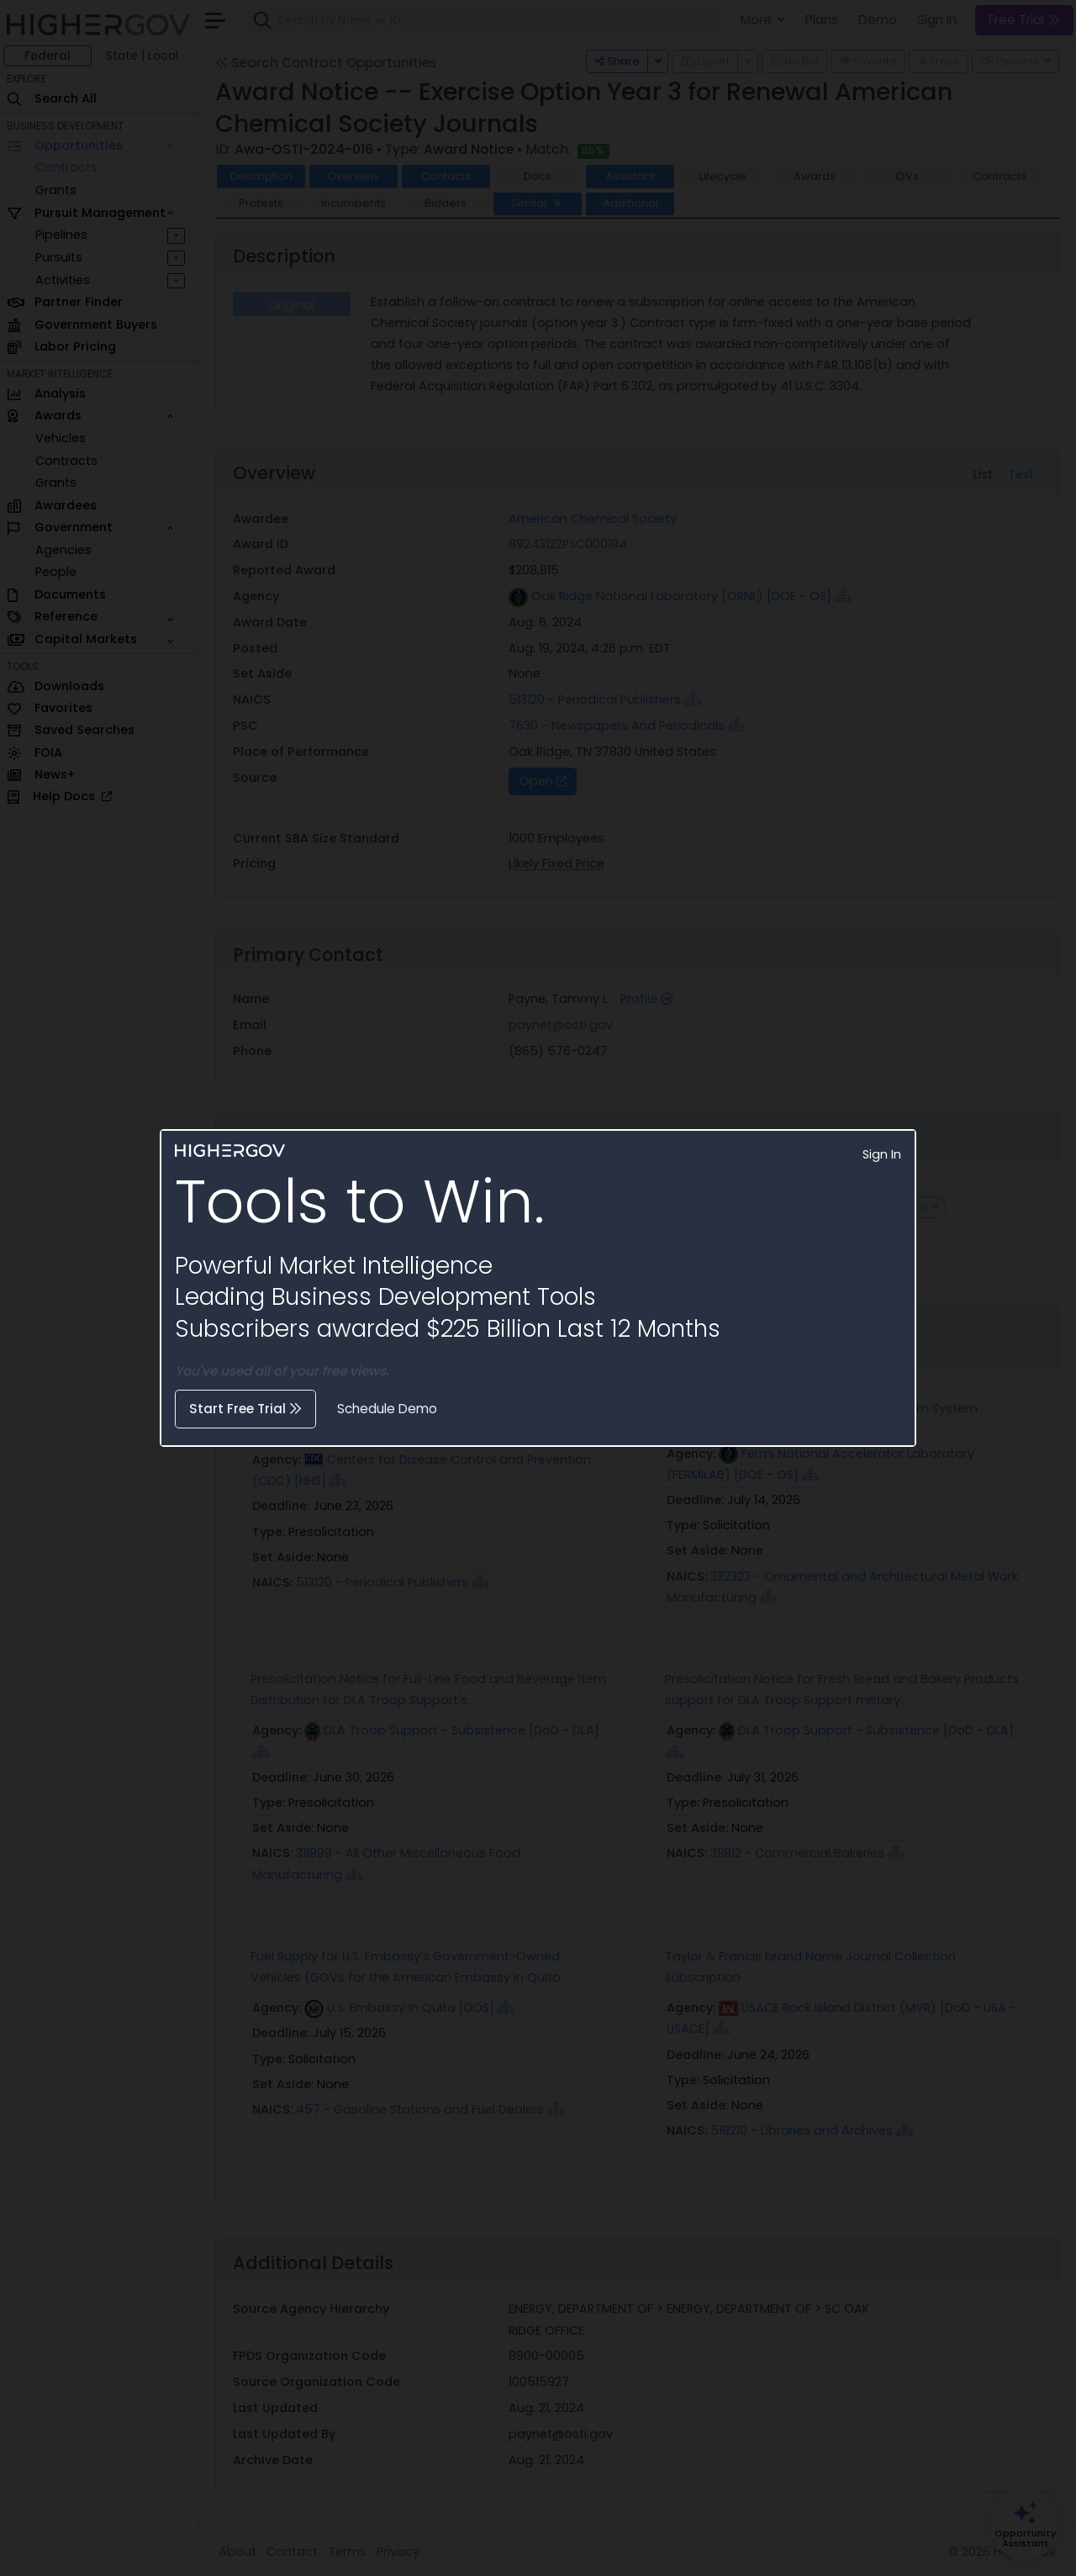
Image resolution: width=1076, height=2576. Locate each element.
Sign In (881, 1154)
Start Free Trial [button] (245, 1408)
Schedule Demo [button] (387, 1408)
